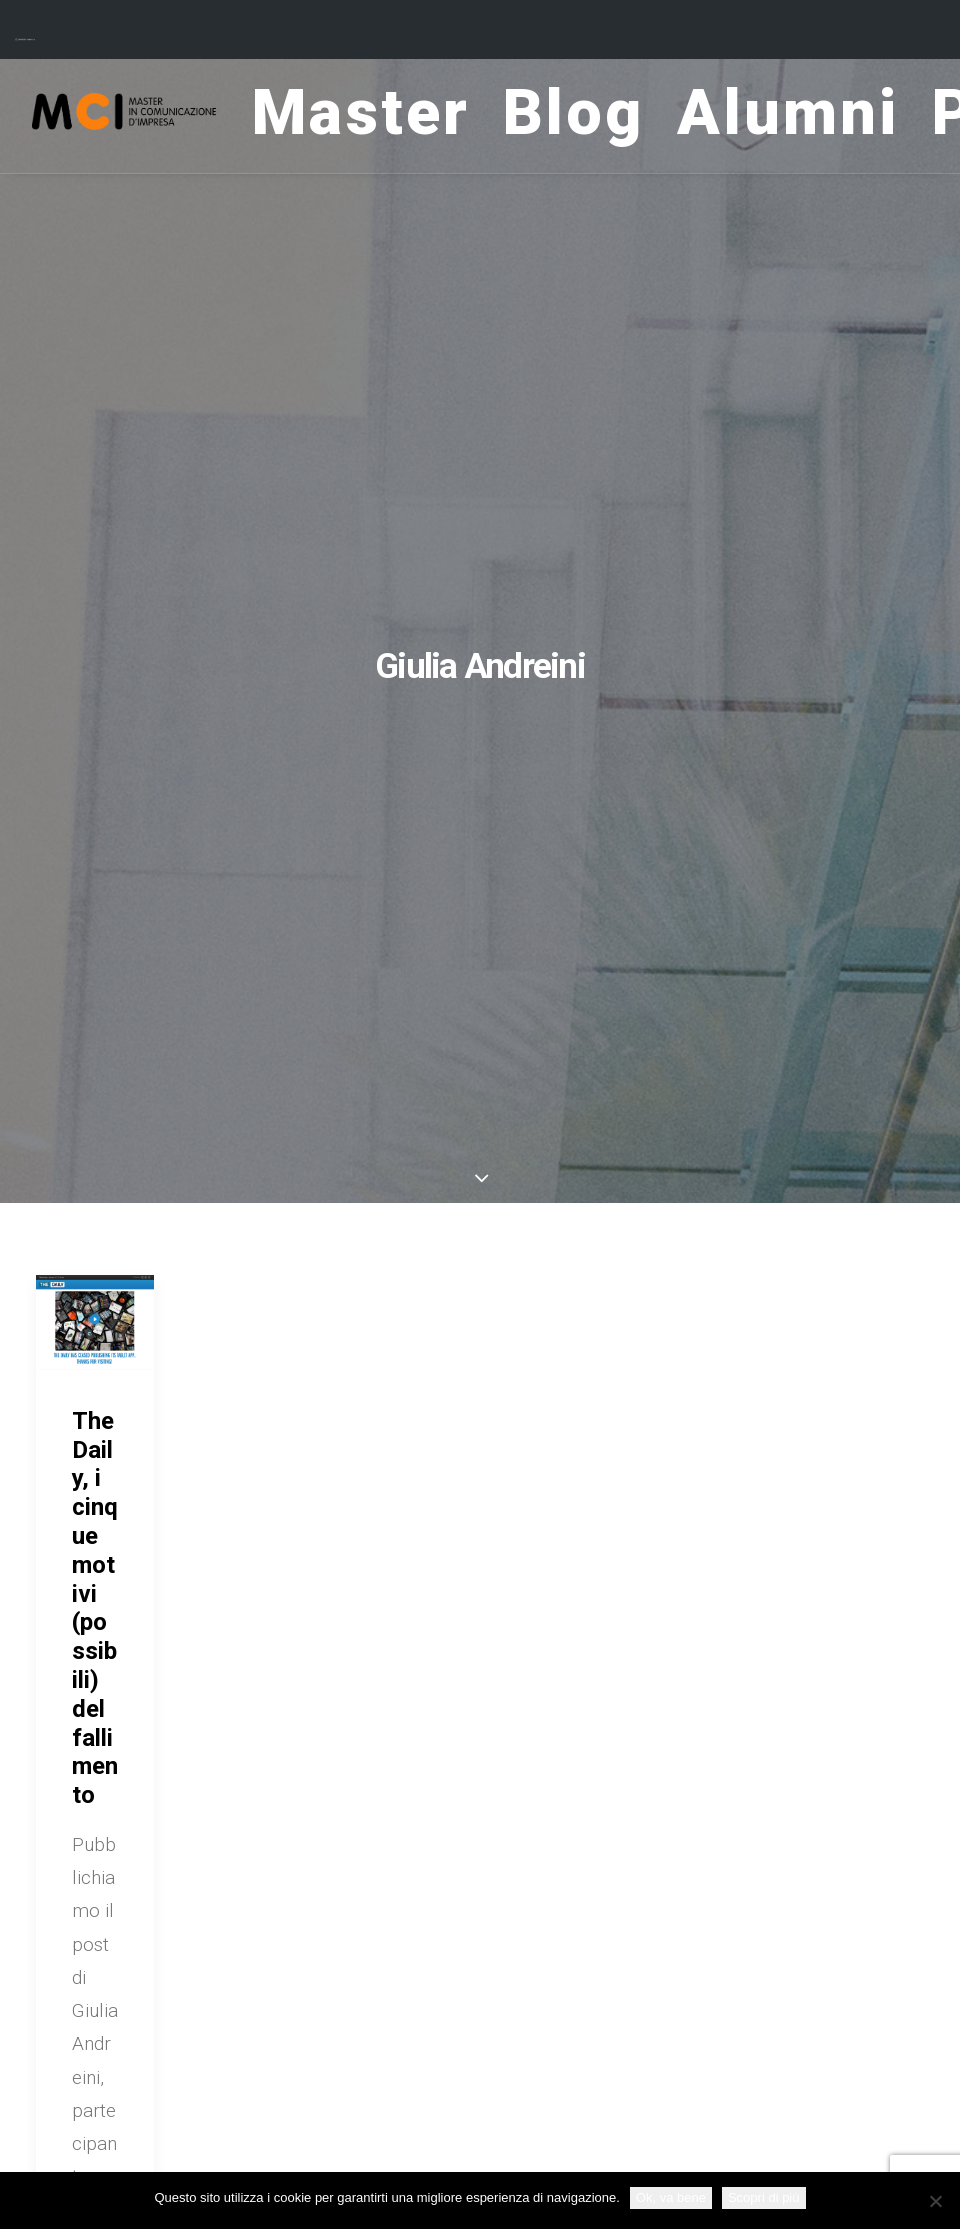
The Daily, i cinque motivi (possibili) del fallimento (95, 1608)
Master (387, 116)
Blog (598, 116)
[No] (935, 2201)
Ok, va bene (671, 2197)
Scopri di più (764, 2197)
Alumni (814, 116)
